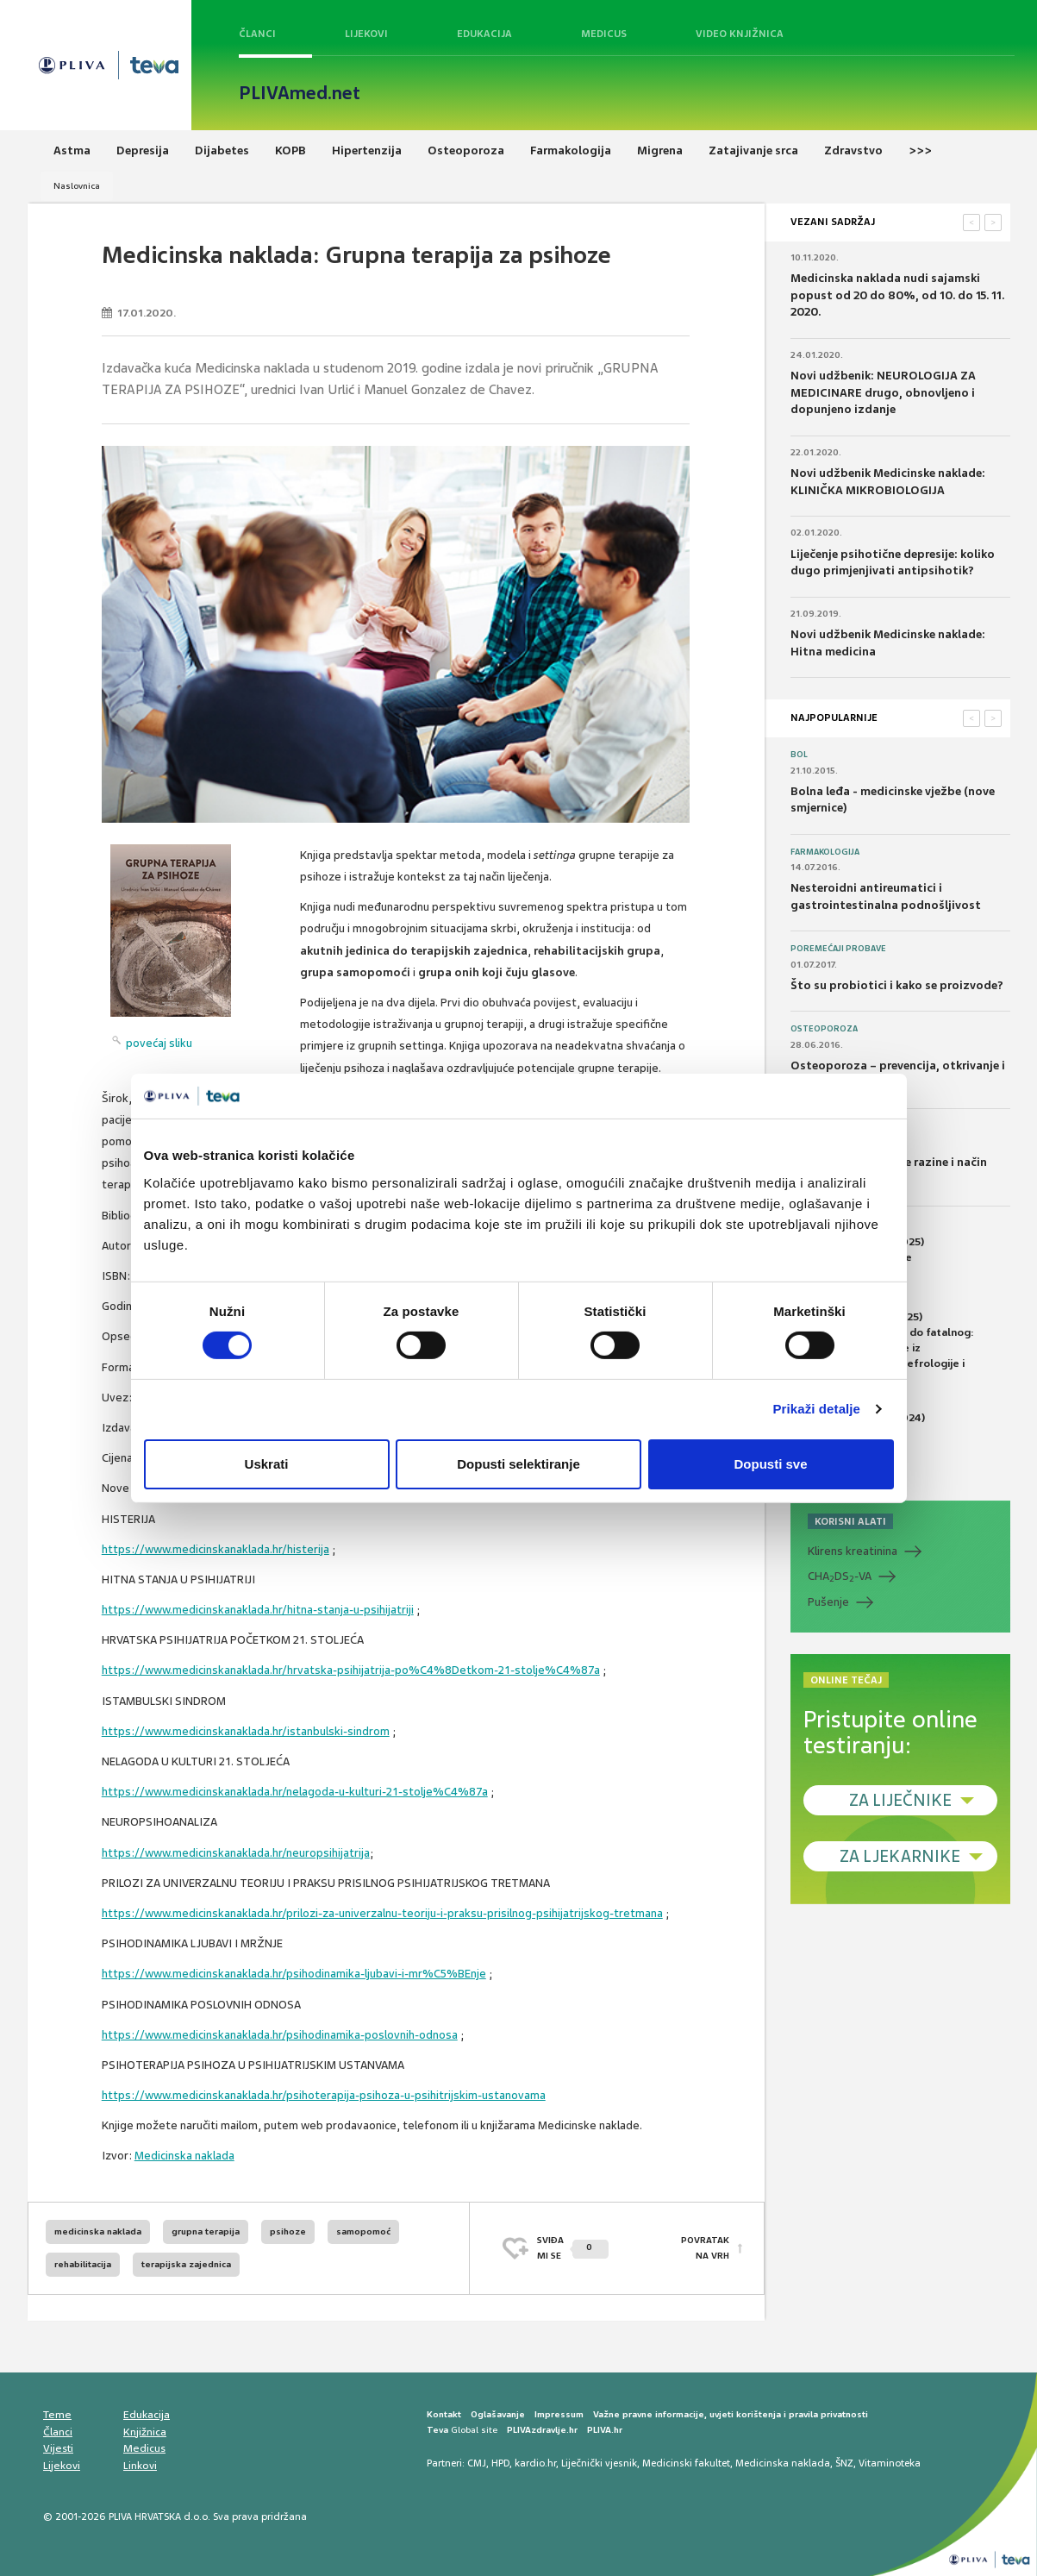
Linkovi (140, 2466)
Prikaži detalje (817, 1408)
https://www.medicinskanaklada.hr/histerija (215, 1549)
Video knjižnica (740, 34)
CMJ (476, 2463)
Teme (57, 2415)
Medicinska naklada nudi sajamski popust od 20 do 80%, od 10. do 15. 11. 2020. (897, 295)
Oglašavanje (498, 2414)
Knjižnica (144, 2432)
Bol (799, 754)
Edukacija (484, 34)
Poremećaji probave (838, 948)
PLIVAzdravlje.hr (542, 2429)
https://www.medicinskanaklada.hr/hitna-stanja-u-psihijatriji (258, 1609)
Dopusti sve (770, 1464)
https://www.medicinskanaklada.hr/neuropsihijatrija (236, 1853)
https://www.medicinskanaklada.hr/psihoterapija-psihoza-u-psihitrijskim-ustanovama (324, 2095)
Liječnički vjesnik (599, 2463)
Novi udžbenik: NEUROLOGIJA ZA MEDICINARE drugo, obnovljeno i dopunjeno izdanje (883, 392)
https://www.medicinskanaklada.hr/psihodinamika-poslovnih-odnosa (280, 2035)
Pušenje (828, 1602)
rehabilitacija (82, 2264)
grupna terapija (206, 2231)
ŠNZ (844, 2463)
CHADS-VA (839, 1576)
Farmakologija (824, 852)
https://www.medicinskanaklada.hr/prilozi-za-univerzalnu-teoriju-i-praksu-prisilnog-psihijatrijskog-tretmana (382, 1913)
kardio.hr (535, 2463)
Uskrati (267, 1464)
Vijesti (58, 2448)
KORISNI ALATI (850, 1521)
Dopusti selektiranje (518, 1464)
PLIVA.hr (604, 2429)
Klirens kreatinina (852, 1551)
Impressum (559, 2414)
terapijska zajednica (186, 2264)
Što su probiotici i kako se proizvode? (896, 985)
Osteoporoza (824, 1029)
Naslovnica (76, 185)
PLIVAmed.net (299, 93)
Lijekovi (366, 34)
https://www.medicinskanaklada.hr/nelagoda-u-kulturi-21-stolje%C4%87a (295, 1791)
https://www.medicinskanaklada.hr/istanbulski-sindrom (246, 1731)
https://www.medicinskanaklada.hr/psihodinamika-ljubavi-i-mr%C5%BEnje (294, 1973)
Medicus (604, 34)
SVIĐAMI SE (573, 2247)
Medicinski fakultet (686, 2463)
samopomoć (363, 2231)
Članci (257, 34)
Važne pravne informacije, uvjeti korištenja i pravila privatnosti (730, 2414)
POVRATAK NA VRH (705, 2247)
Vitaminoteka (890, 2463)
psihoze (288, 2231)
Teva (437, 2429)
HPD (500, 2463)
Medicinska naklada (184, 2155)
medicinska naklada (97, 2231)
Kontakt (444, 2414)
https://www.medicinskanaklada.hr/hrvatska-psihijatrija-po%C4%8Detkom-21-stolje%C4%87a (351, 1670)
